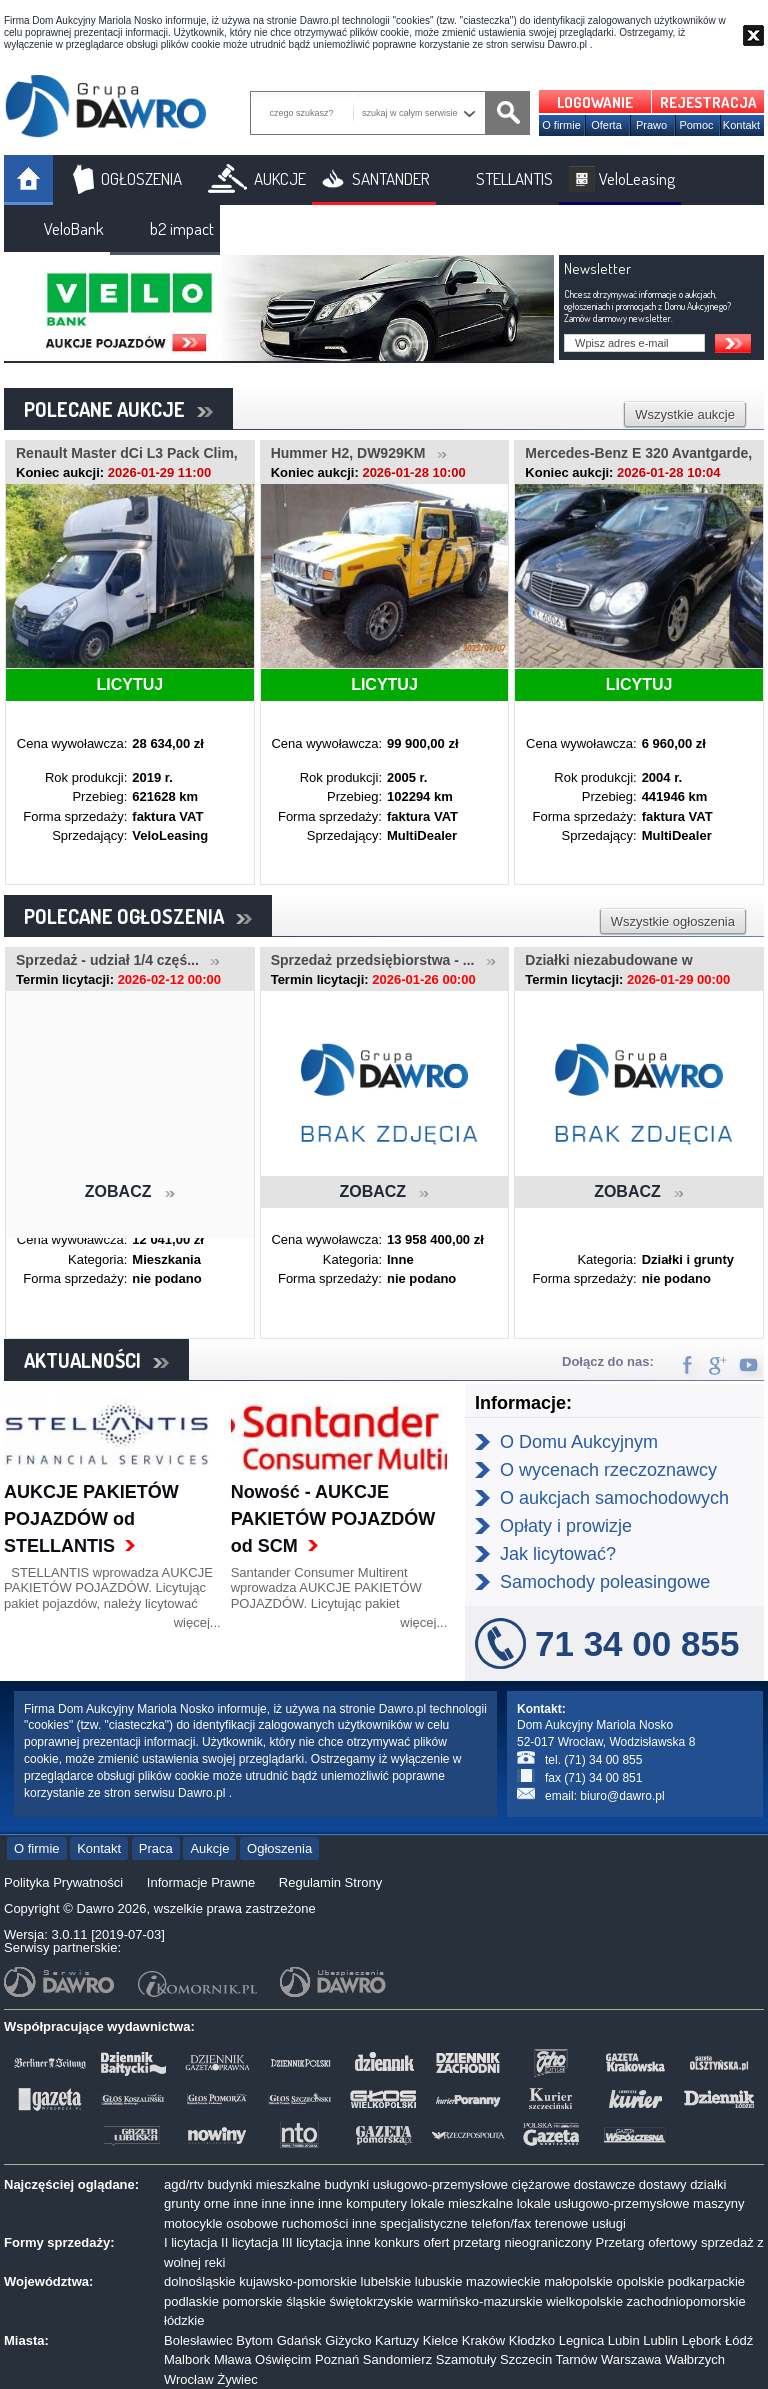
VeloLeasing (637, 178)
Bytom (254, 2340)
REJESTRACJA (708, 102)
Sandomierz (397, 2359)
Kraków (483, 2340)
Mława (233, 2359)
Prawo (651, 125)
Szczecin (526, 2359)
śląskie (306, 2301)
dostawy (663, 2184)
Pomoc (696, 125)
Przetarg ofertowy (646, 2242)
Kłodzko (532, 2340)
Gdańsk (299, 2340)
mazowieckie (503, 2281)
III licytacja (312, 2242)
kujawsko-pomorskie (298, 2281)
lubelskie (386, 2281)
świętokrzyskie (372, 2301)
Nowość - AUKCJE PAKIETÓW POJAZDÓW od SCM (333, 1519)
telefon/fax (501, 2223)
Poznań (337, 2359)
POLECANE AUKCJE (118, 409)
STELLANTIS (514, 178)
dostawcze (604, 2184)
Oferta (606, 125)
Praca (156, 1848)
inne (245, 2203)
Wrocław (189, 2379)
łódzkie (184, 2320)
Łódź (739, 2340)
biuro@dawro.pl (622, 1796)
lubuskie (439, 2281)
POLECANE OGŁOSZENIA (138, 916)
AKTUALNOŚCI (96, 1360)
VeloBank (74, 228)
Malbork (187, 2359)
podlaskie (191, 2301)
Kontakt (741, 125)
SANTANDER (391, 178)
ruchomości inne (329, 2223)
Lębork (702, 2340)
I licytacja (190, 2242)
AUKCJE (280, 178)
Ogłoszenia (279, 1848)
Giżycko (348, 2340)
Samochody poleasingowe (605, 1582)
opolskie (640, 2281)
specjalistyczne (423, 2223)
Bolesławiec (198, 2340)
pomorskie (253, 2301)
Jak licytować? (558, 1554)
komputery (376, 2203)
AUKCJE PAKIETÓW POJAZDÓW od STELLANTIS (91, 1519)
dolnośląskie (200, 2281)
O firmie (561, 125)
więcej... (197, 1622)
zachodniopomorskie (686, 2301)
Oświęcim (283, 2359)
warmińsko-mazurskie (480, 2301)
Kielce (440, 2340)
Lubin (624, 2340)
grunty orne (197, 2203)
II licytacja (249, 2242)
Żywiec (237, 2379)
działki (708, 2184)
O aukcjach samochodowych (614, 1498)
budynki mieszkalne (263, 2184)
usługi (609, 2223)
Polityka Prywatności (63, 1882)
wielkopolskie (584, 2301)
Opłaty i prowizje (566, 1526)
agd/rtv (184, 2184)
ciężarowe (541, 2184)
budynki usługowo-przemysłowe (416, 2184)
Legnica (582, 2340)
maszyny (718, 2203)
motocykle (193, 2223)
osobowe (252, 2223)
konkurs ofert (411, 2242)
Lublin (660, 2340)
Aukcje (209, 1848)
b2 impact (182, 228)
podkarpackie (706, 2281)
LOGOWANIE (595, 102)
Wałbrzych (695, 2359)
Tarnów (577, 2359)
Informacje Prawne (201, 1882)
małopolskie (578, 2281)
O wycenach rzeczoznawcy (608, 1470)
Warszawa (631, 2359)
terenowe (561, 2223)
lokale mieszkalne (462, 2203)
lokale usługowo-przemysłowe (603, 2203)
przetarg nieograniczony (522, 2242)
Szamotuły (466, 2359)
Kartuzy (397, 2340)
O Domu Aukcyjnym (579, 1442)
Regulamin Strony (330, 1882)
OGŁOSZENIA (141, 178)
